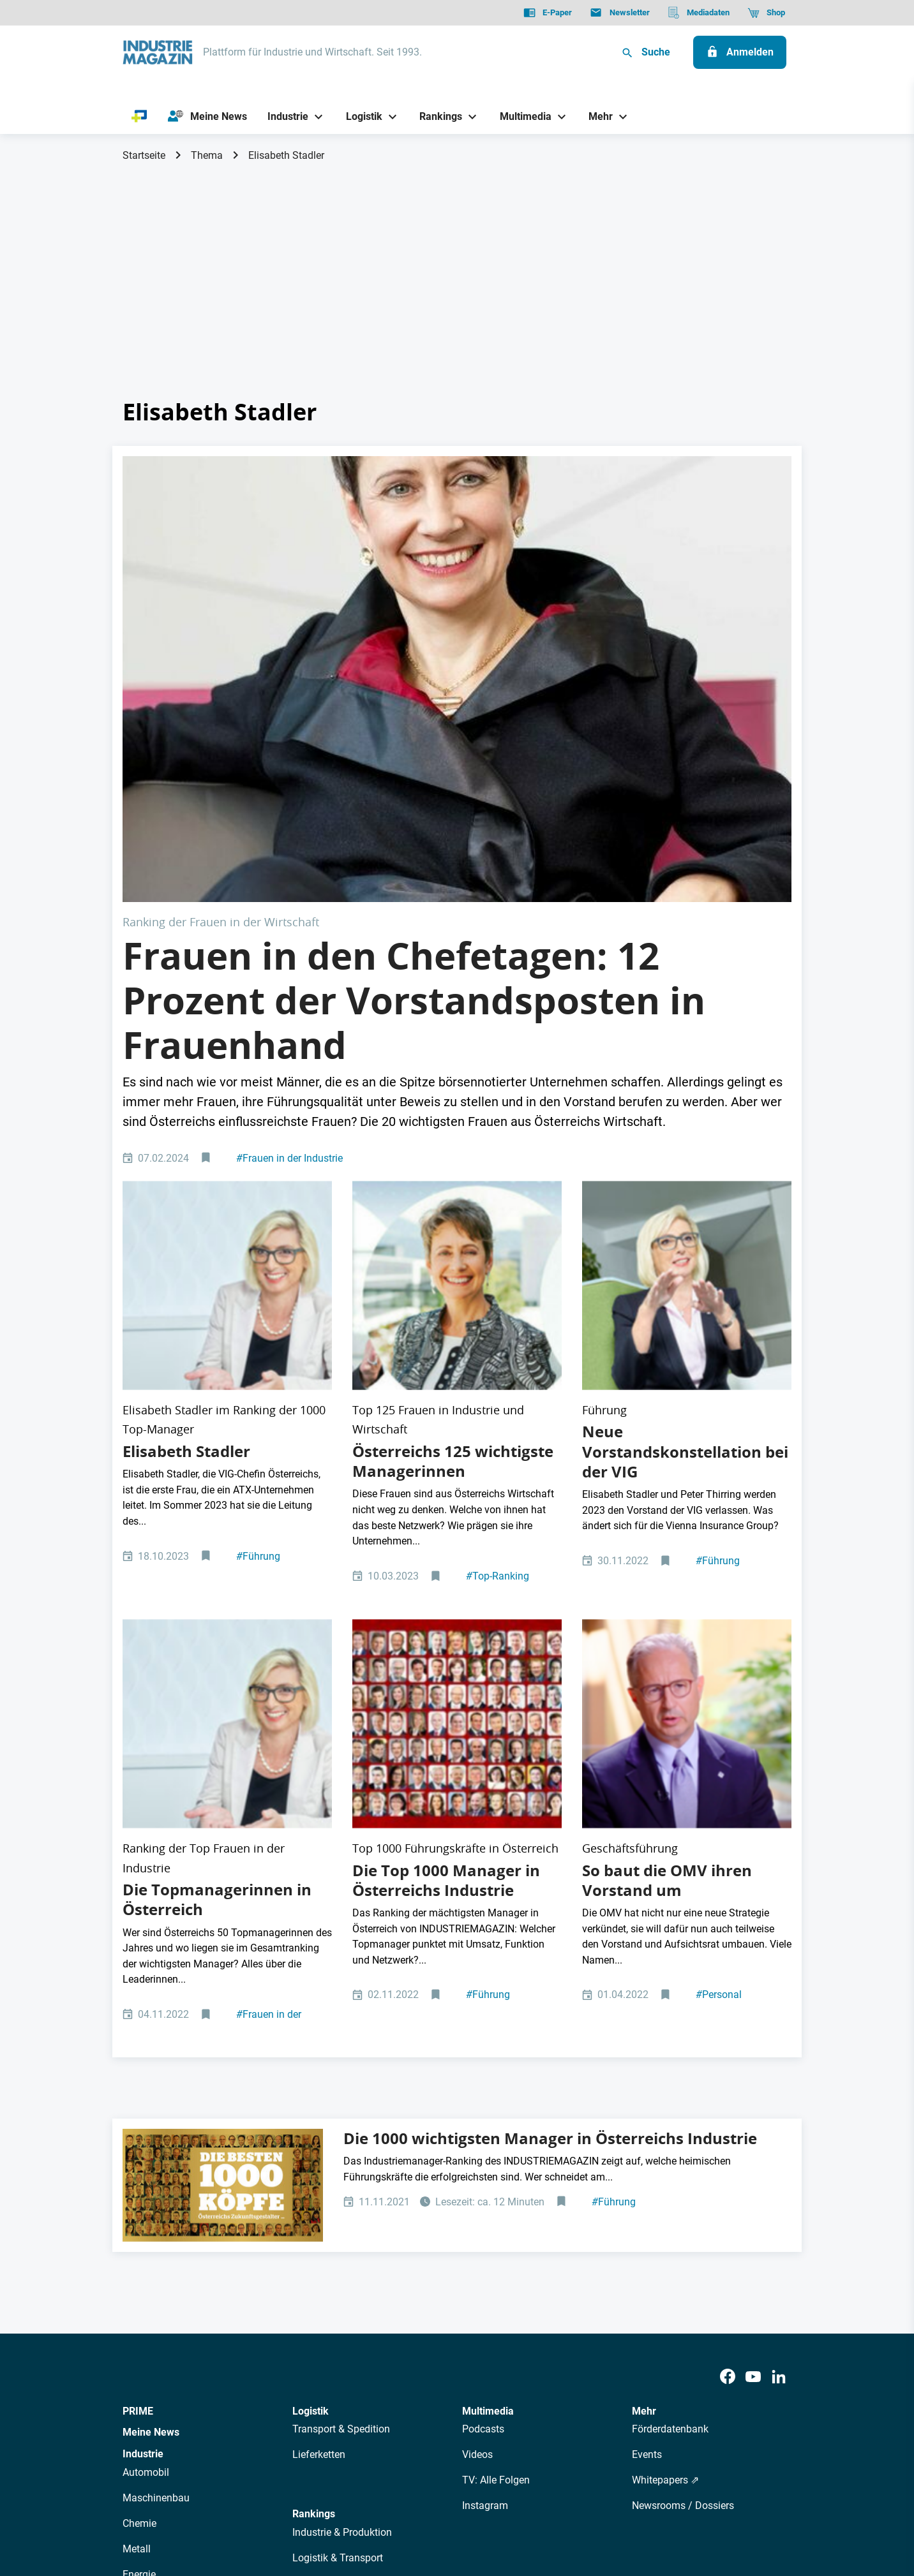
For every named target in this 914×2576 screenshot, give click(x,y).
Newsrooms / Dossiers (683, 2100)
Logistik (310, 2005)
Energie (139, 2168)
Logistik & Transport (337, 2152)
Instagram (485, 2100)
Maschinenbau (156, 2091)
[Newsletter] (619, 13)
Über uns (252, 2388)
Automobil (146, 2066)
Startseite (144, 155)
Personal (719, 1589)
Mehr (644, 2005)
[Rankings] (436, 116)
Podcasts (483, 2023)
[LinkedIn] (778, 1972)
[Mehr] (596, 116)
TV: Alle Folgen (496, 2074)
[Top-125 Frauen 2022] (457, 1017)
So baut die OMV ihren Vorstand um (667, 1474)
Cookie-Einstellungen (383, 2502)
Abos (410, 2388)
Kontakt (308, 2502)
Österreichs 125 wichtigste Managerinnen (452, 1146)
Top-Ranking (497, 1261)
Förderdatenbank (670, 2023)
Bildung (309, 2203)
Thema (207, 155)
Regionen (313, 2229)
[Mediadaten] (698, 13)
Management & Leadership (353, 2178)
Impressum (255, 2502)
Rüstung (141, 2193)
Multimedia (488, 2005)
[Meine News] (207, 117)
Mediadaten (499, 2388)
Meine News (151, 2026)
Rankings (313, 2108)
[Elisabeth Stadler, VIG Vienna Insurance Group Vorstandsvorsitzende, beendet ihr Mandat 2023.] (686, 1017)
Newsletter (365, 2388)
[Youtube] (753, 1972)
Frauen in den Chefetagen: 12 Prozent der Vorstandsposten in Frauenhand (414, 777)
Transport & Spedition (341, 2023)
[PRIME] (139, 117)
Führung (258, 1242)
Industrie (143, 2048)
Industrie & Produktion (342, 2127)
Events (647, 2049)
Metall (137, 2142)
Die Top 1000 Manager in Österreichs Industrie (446, 1474)
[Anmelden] (739, 52)
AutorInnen (306, 2388)
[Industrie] (283, 116)
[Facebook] (727, 1972)
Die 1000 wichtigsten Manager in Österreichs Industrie (550, 1732)
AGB (210, 2502)
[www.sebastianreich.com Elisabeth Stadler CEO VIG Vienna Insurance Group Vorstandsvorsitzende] (227, 1017)
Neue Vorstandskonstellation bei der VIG (685, 1137)
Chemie (139, 2117)
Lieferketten (318, 2049)
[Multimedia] (520, 116)
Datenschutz (161, 2502)
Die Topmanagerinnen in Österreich (217, 1493)
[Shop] (766, 13)
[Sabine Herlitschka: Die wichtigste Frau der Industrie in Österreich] (457, 567)
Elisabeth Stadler (186, 1137)
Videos (477, 2049)
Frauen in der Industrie (289, 935)
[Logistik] (359, 116)
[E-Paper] (547, 13)
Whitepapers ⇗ (665, 2074)
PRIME (138, 2005)
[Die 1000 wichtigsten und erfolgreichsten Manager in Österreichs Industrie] (223, 1779)
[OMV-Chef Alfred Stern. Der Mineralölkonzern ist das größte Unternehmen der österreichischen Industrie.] (686, 1364)
